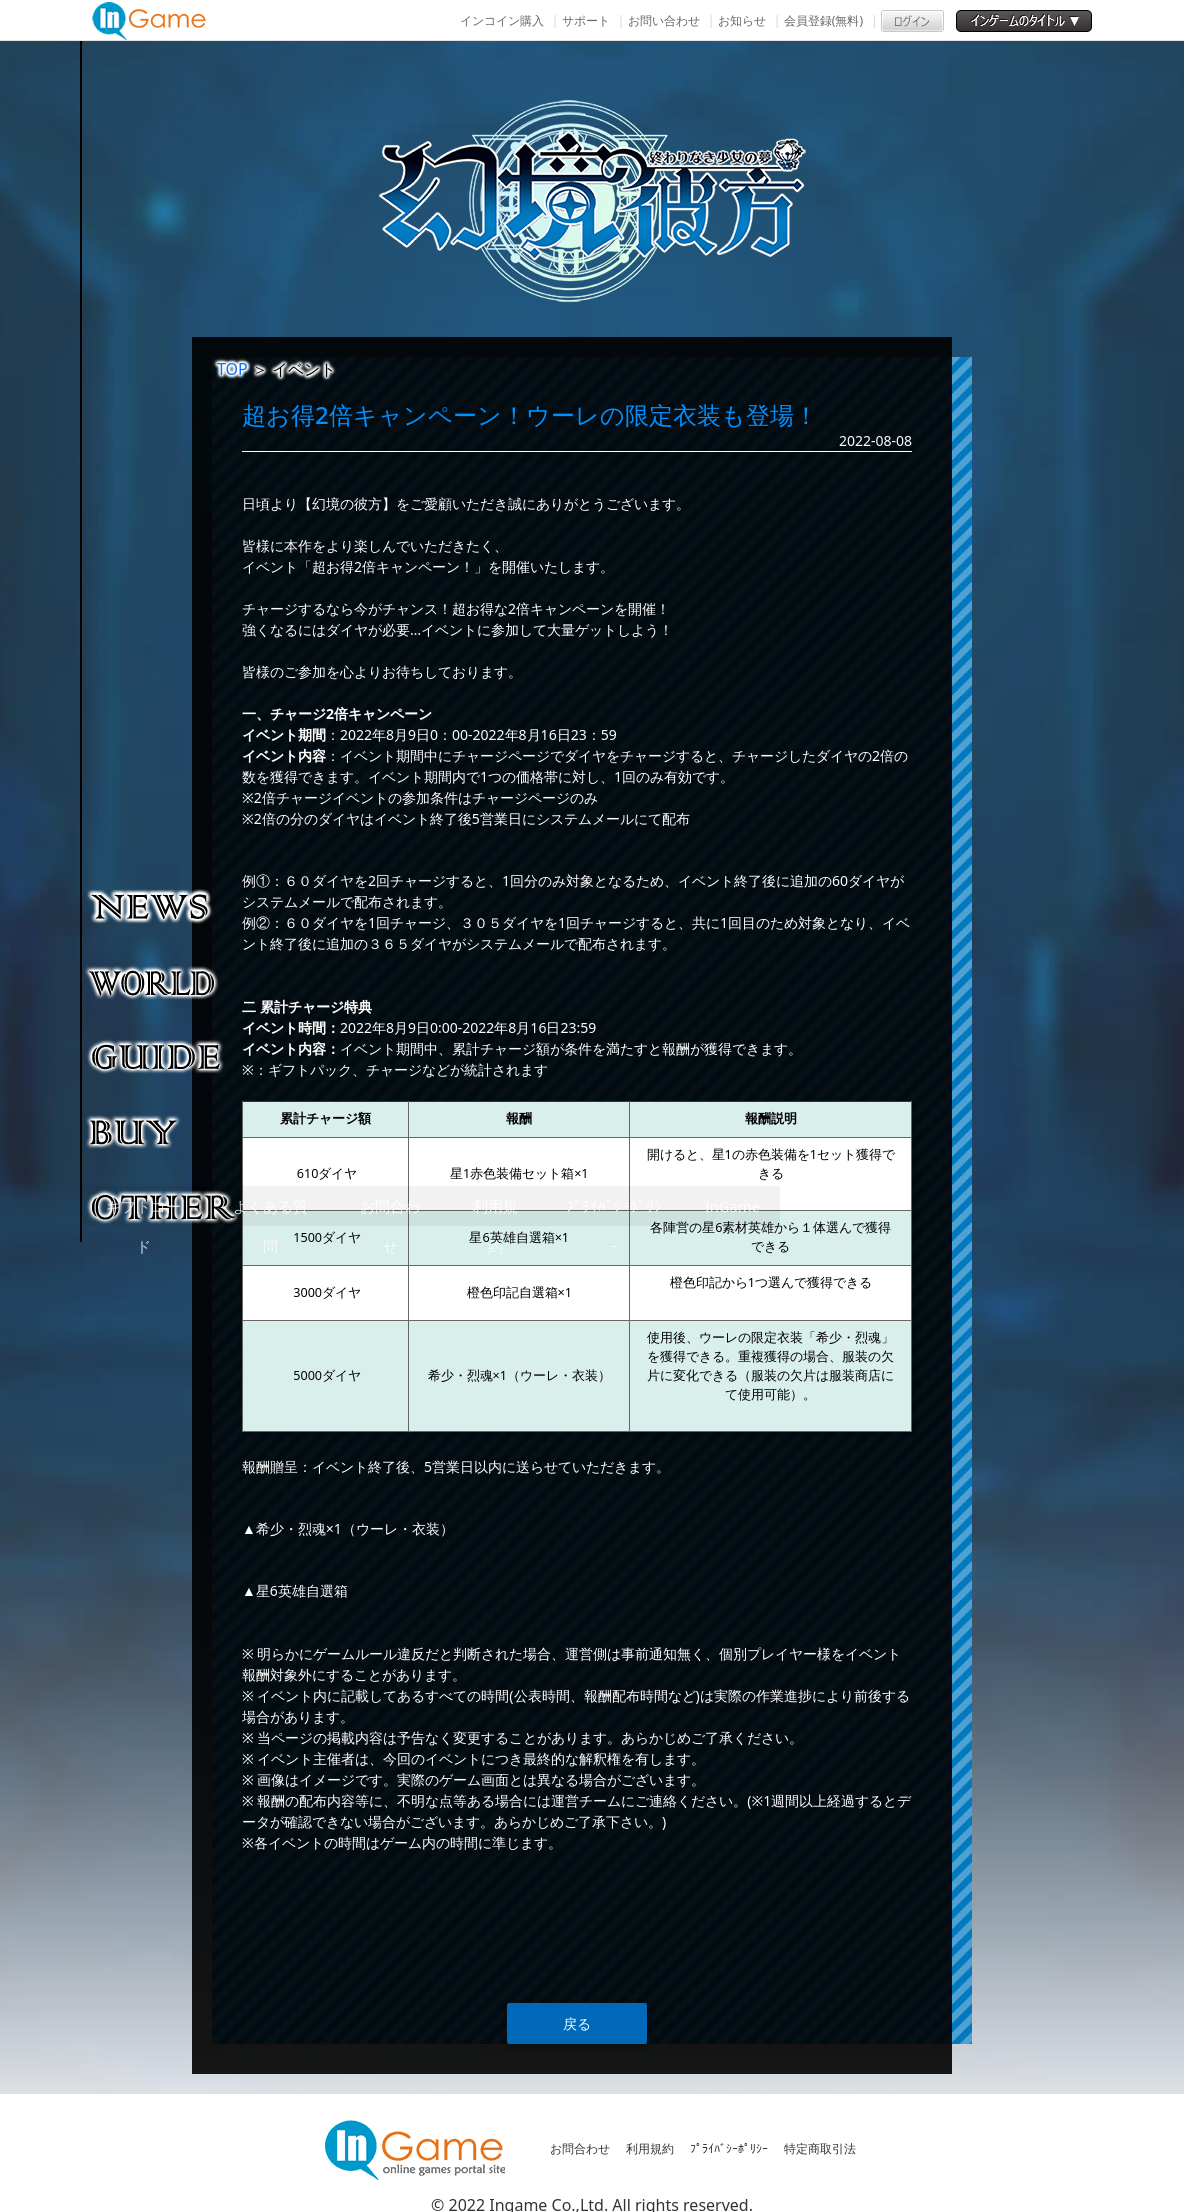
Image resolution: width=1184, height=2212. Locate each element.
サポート (586, 20)
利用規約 (650, 2148)
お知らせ (742, 20)
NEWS (164, 906)
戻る (577, 2023)
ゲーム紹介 (164, 981)
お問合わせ (580, 2148)
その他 (164, 1206)
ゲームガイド (164, 1056)
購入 (164, 1131)
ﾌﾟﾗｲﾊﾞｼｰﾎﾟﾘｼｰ (729, 2148)
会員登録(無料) (823, 20)
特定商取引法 (820, 2148)
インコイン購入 (502, 20)
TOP (232, 369)
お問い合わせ (664, 20)
